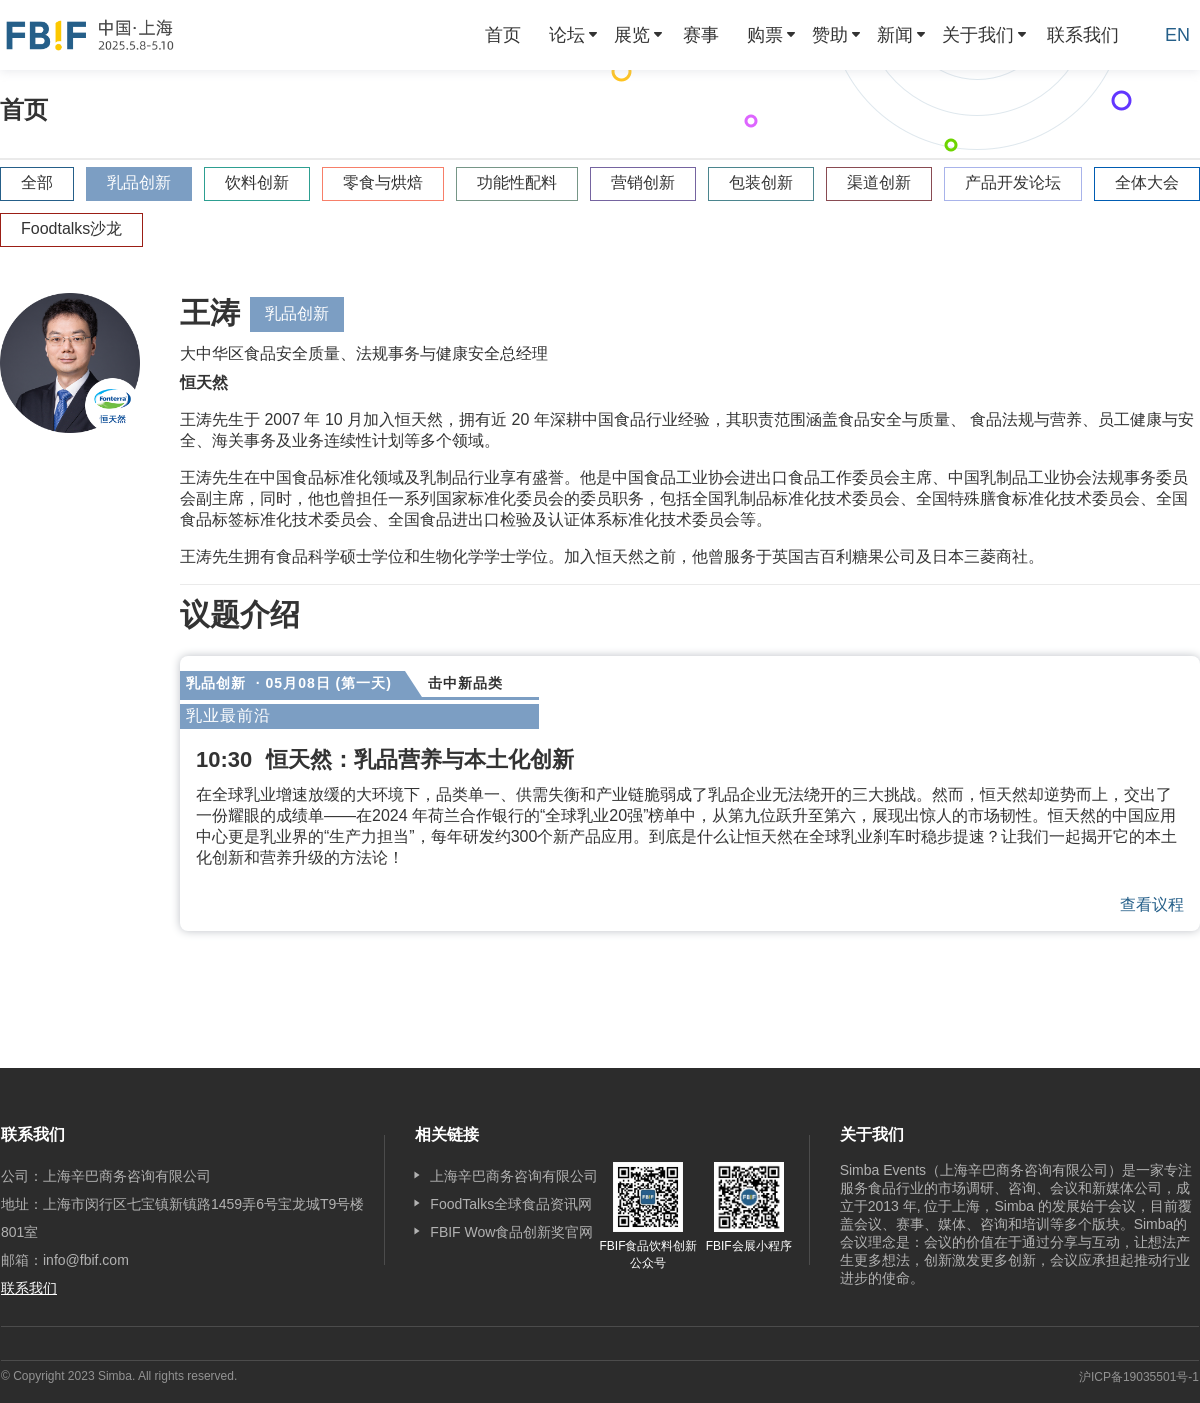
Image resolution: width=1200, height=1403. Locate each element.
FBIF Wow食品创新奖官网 (511, 1232)
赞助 (830, 35)
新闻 (895, 35)
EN (1177, 35)
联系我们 (1083, 35)
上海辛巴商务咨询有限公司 (514, 1176)
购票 (765, 35)
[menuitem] (503, 35)
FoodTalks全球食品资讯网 (511, 1204)
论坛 (567, 35)
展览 (632, 35)
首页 (503, 35)
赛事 (701, 35)
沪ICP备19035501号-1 (1139, 1377)
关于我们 (978, 35)
